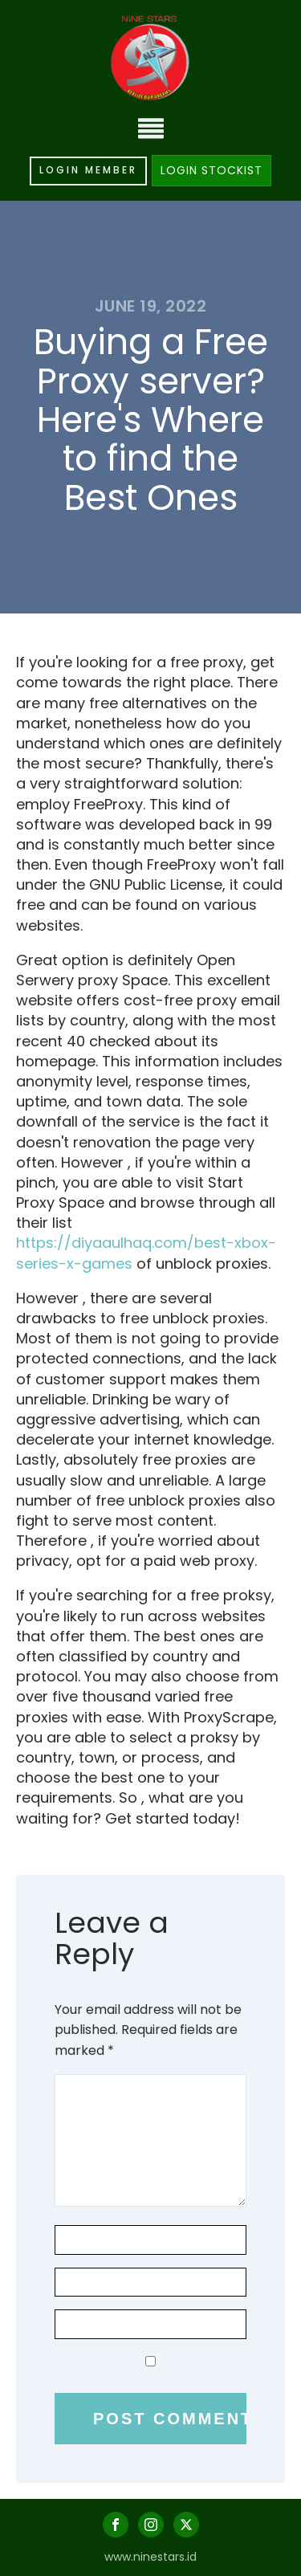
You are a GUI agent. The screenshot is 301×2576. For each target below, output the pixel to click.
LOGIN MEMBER (88, 170)
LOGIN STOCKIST (211, 170)
